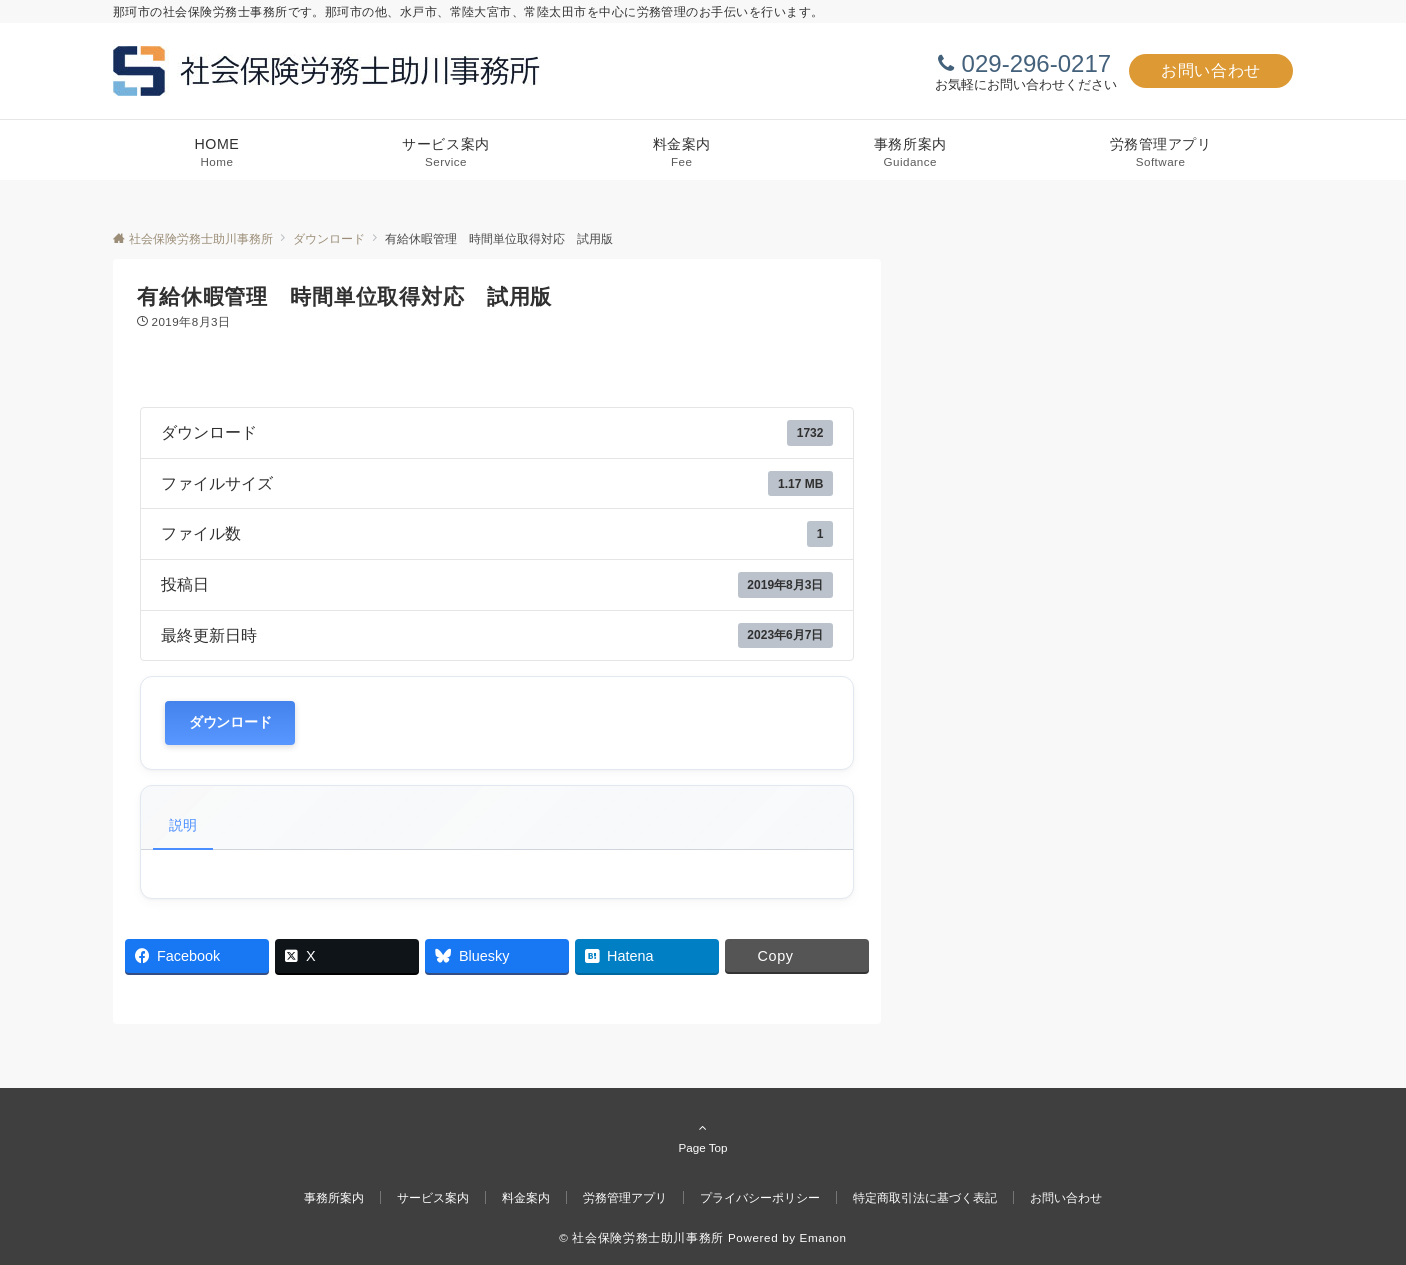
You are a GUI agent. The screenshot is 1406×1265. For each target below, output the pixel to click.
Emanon (823, 1237)
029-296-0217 (1036, 63)
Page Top (703, 1137)
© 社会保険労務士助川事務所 (641, 1237)
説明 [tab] (183, 825)
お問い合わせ (1211, 70)
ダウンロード (230, 722)
